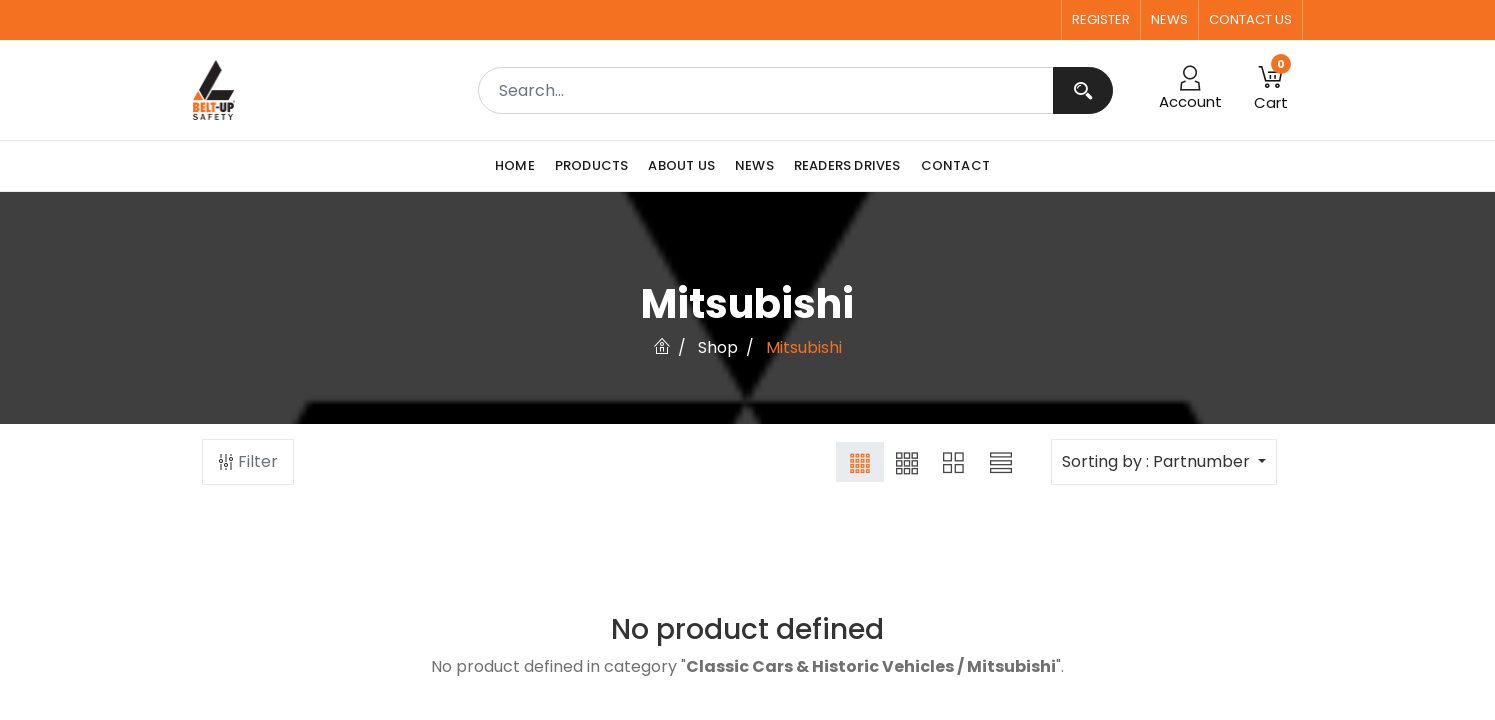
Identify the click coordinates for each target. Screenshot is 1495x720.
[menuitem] (520, 166)
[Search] (1083, 90)
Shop (718, 347)
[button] (1271, 90)
